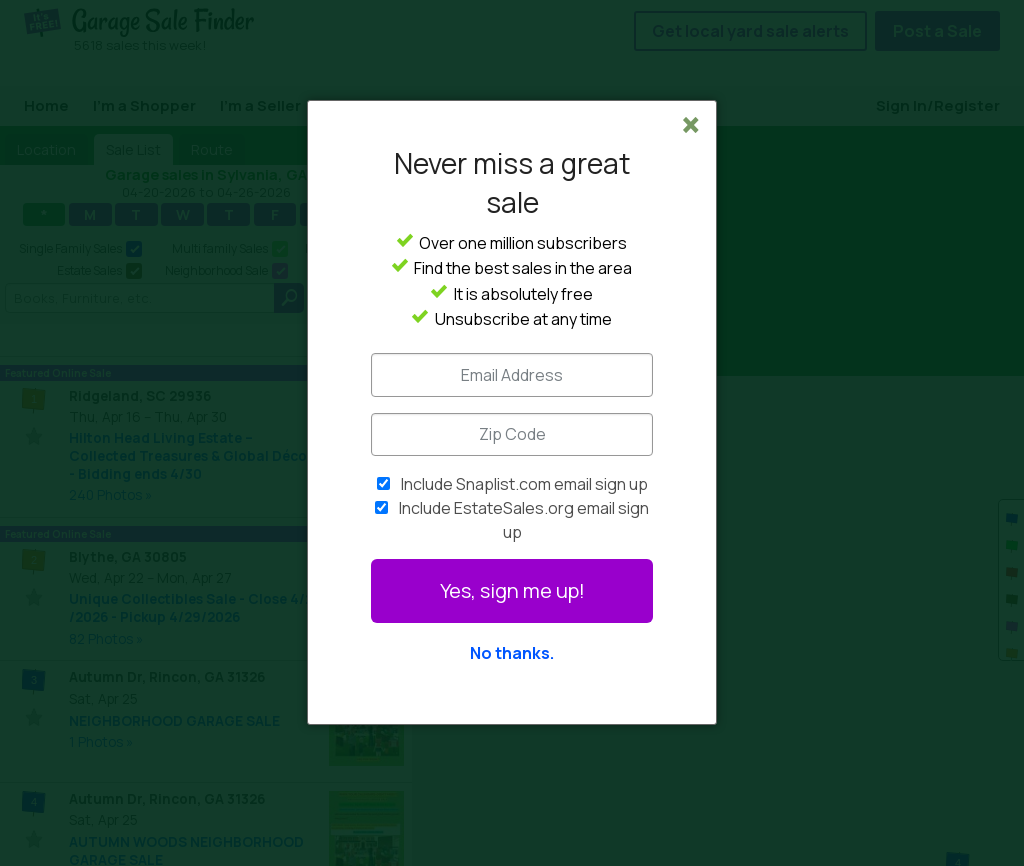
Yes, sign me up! (512, 590)
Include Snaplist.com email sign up (524, 484)
